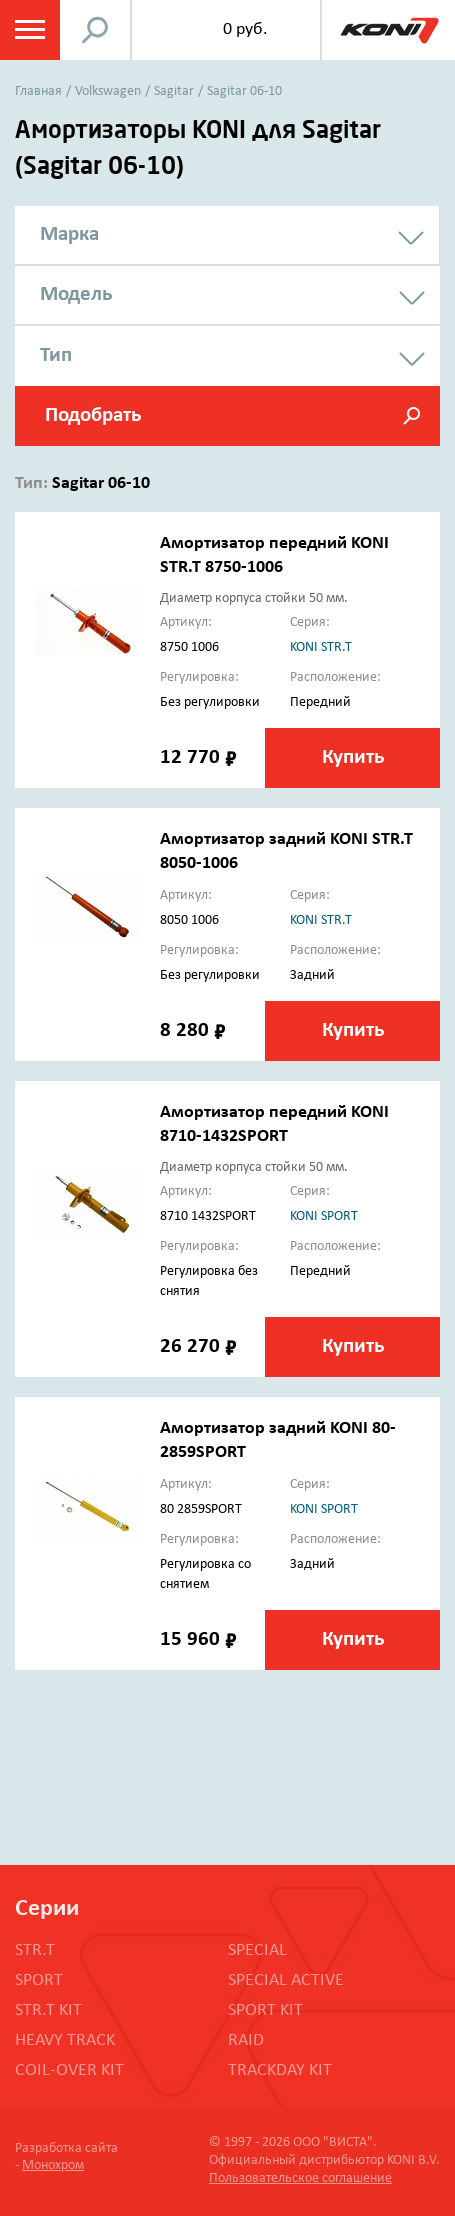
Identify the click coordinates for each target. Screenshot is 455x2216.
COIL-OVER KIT (69, 2070)
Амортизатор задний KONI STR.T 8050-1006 (286, 851)
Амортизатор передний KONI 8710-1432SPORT (274, 1124)
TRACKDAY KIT (280, 2070)
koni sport (324, 1216)
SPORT (39, 1980)
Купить (353, 757)
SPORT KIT (265, 2010)
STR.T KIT (48, 2010)
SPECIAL (257, 1950)
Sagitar (174, 91)
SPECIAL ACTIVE (286, 1980)
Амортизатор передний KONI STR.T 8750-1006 (274, 555)
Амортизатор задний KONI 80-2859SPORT (278, 1440)
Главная (38, 91)
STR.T (35, 1950)
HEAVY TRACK (65, 2040)
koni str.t (321, 647)
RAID (246, 2040)
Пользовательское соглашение (300, 2178)
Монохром (53, 2165)
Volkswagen (108, 91)
